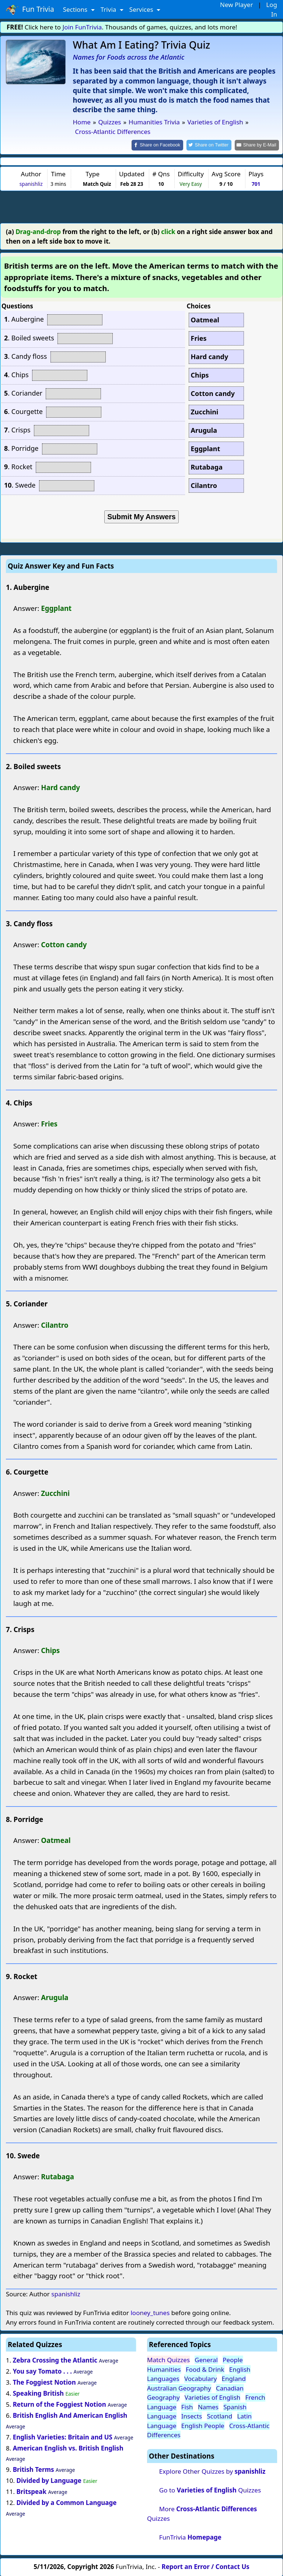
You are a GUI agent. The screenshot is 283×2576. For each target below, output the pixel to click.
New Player (236, 4)
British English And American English (70, 2414)
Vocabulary (200, 2378)
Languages (163, 2378)
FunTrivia (190, 2536)
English (240, 2368)
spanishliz (31, 183)
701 (256, 183)
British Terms (33, 2469)
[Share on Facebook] (163, 145)
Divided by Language (48, 2480)
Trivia (109, 9)
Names (208, 2406)
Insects (191, 2416)
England (234, 2378)
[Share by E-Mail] (258, 145)
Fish (187, 2406)
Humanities (164, 2368)
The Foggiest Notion (44, 2382)
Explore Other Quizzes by (212, 2471)
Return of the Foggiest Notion (59, 2403)
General (206, 2359)
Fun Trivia (30, 9)
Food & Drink (205, 2368)
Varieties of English (212, 2397)
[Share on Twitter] (213, 145)
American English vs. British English (68, 2447)
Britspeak (31, 2491)
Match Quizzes (168, 2359)
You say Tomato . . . (42, 2371)
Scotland (219, 2416)
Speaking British (38, 2393)
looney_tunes (150, 2312)
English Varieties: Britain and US (62, 2436)
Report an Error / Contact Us (205, 2566)
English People (202, 2425)
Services (142, 9)
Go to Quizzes (210, 2489)
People (233, 2359)
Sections (76, 9)
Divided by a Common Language (66, 2502)
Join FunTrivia (82, 27)
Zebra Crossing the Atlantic (55, 2360)
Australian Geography (179, 2387)
